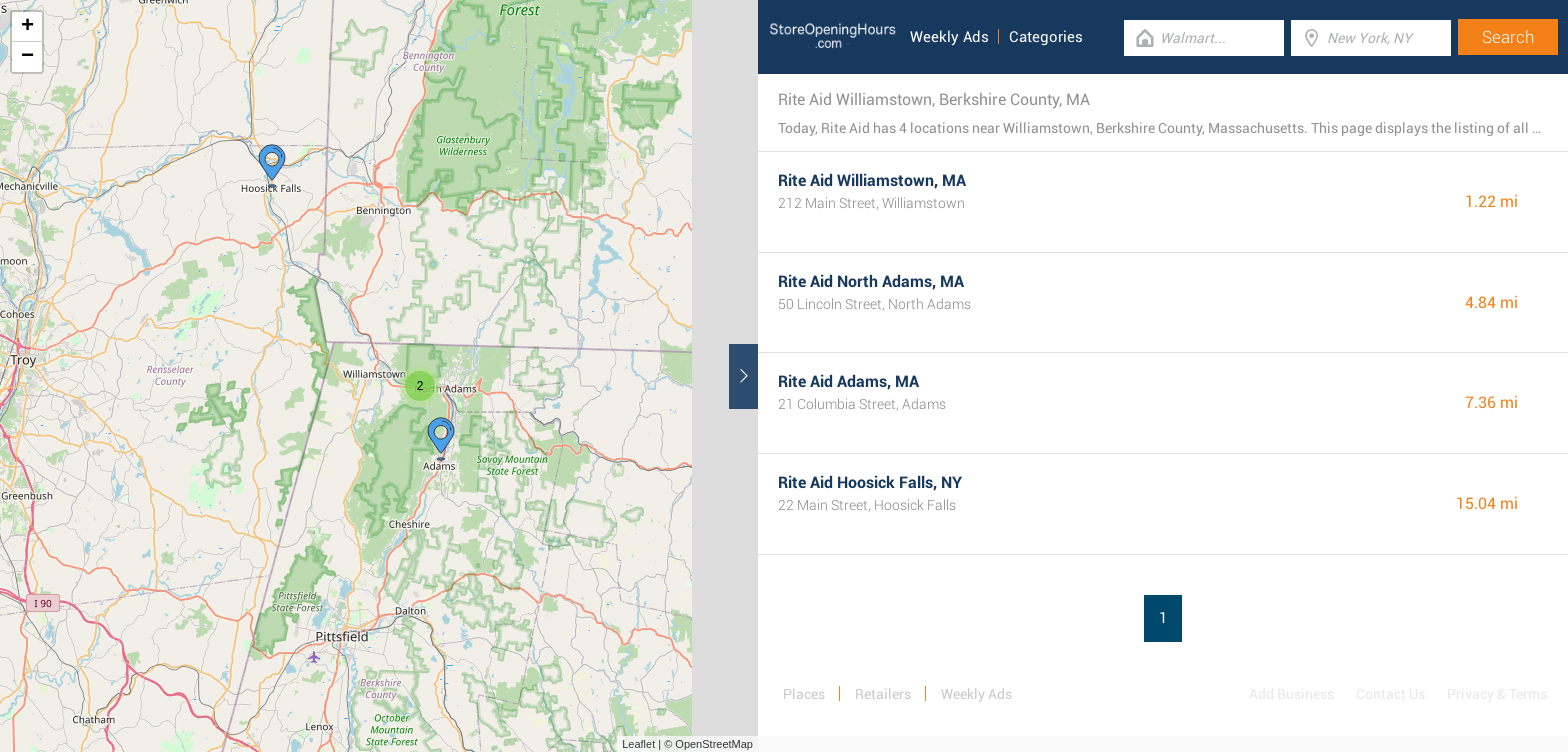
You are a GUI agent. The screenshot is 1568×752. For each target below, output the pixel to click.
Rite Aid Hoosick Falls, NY (870, 482)
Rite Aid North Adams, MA (871, 281)
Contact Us (1390, 694)
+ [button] (27, 27)
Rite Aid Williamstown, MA (872, 180)
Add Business (1291, 694)
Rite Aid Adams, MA (848, 381)
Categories (1046, 37)
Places (804, 694)
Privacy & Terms (1497, 694)
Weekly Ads (949, 37)
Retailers (883, 694)
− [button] (27, 57)
